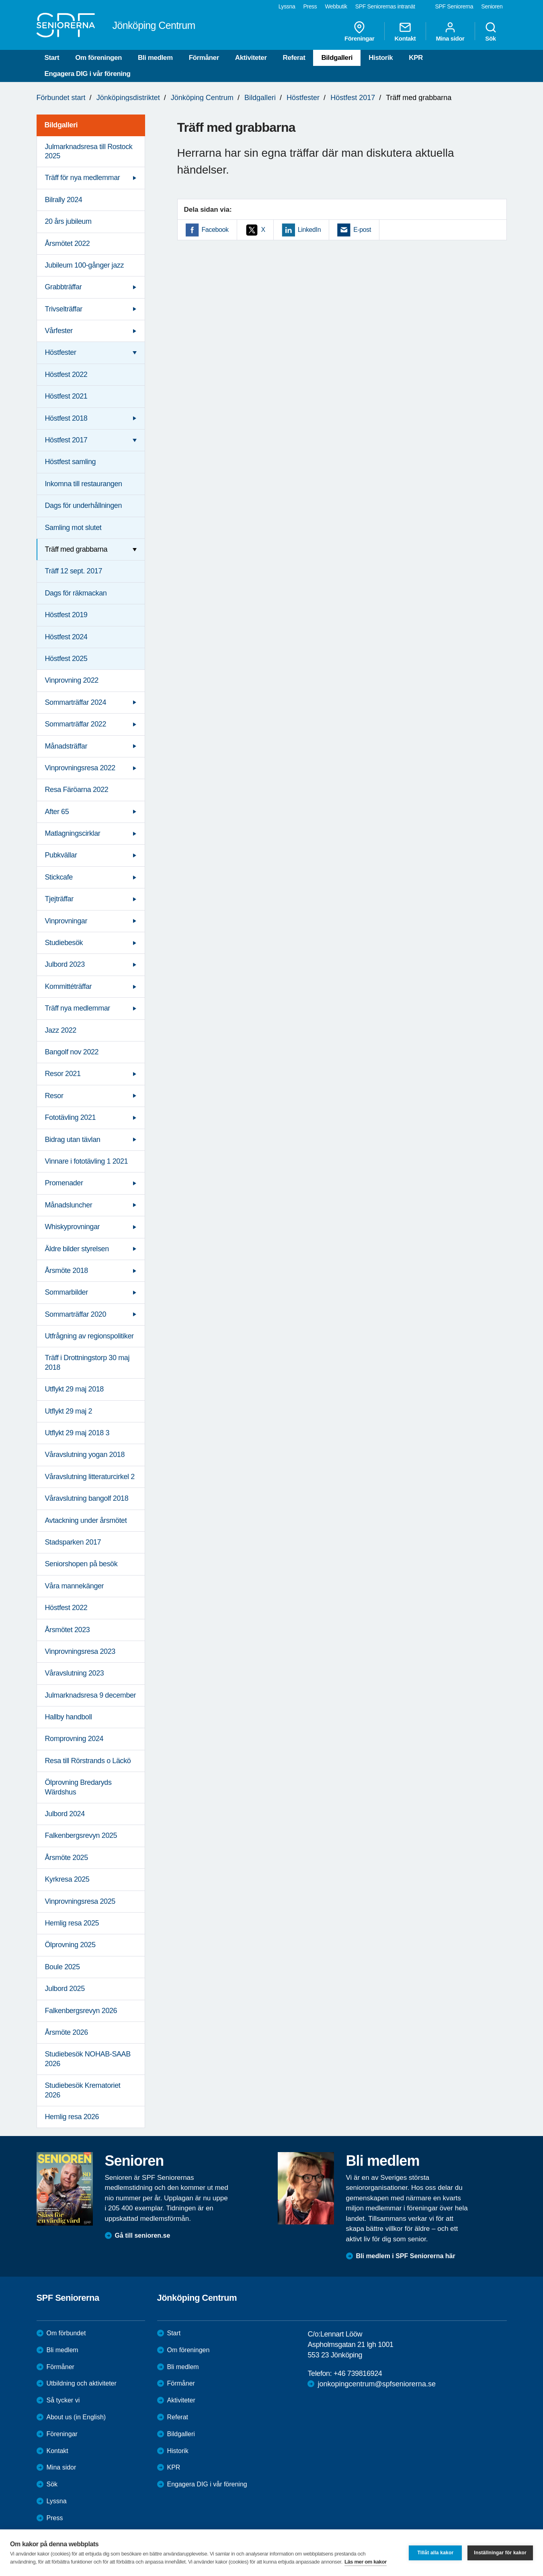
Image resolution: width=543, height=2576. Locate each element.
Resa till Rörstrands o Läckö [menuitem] (88, 1761)
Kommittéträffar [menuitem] (68, 986)
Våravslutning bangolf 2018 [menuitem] (87, 1498)
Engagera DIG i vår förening (88, 74)
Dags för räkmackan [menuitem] (76, 593)
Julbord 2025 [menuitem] (65, 1989)
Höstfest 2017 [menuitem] (66, 440)
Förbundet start (61, 97)
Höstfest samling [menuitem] (70, 462)
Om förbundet (66, 2333)
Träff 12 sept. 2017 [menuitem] (73, 571)
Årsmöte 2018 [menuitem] (66, 1271)
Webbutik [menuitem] (336, 6)
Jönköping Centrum (202, 97)
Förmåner (204, 57)
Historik (381, 57)
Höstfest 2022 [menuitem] (66, 374)
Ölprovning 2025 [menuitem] (70, 1945)
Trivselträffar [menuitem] (63, 309)
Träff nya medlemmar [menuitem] (77, 1008)
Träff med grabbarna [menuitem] (76, 549)
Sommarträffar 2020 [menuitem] (76, 1314)
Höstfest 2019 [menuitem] (66, 615)
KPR (416, 57)
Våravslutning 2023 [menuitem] (74, 1673)
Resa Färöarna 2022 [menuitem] (77, 790)
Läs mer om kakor (365, 2562)
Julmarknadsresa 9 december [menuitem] (90, 1695)
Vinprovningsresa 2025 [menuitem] (80, 1901)
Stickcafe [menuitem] (59, 877)
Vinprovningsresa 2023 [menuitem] (80, 1651)
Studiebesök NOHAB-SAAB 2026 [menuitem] (88, 2058)
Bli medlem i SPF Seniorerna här (405, 2256)
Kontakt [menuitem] (405, 31)
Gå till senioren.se (142, 2235)
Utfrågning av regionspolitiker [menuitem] (89, 1336)
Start (52, 57)
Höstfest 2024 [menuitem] (66, 637)
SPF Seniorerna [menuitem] (454, 6)
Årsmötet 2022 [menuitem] (67, 243)
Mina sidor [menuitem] (450, 31)
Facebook (215, 229)
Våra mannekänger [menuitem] (74, 1586)
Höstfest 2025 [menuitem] (66, 659)
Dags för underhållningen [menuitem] (83, 505)
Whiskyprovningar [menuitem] (72, 1227)
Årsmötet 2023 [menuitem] (67, 1630)
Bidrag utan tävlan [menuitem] (72, 1140)
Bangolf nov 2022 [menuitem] (72, 1052)
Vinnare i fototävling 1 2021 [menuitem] (86, 1161)
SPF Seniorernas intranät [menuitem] (385, 6)
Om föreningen (98, 57)
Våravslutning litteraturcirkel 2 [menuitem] (90, 1477)
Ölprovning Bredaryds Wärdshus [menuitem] (78, 1787)
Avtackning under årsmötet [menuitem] (86, 1520)
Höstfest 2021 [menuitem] (66, 396)
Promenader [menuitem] (64, 1183)
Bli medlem (155, 57)
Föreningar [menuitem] (359, 31)
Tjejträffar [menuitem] (59, 899)
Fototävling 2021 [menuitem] (70, 1117)
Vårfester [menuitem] (59, 331)
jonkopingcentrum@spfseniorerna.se (376, 2384)
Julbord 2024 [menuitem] (65, 1814)
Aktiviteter (251, 57)
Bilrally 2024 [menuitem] (63, 200)
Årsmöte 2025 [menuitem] (66, 1858)
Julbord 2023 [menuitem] (65, 964)
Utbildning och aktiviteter (82, 2383)
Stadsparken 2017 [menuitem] (73, 1542)
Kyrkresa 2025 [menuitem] (67, 1879)
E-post (362, 229)
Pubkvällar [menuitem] (61, 855)
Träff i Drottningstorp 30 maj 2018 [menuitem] (87, 1362)
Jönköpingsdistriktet (128, 97)
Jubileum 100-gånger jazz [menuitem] (84, 265)
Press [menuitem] (310, 6)
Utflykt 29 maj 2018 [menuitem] (74, 1389)
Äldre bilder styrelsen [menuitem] (77, 1249)
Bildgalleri (336, 57)
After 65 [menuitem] (57, 812)
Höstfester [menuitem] (60, 352)
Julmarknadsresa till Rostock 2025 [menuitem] (89, 151)
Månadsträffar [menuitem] (66, 746)
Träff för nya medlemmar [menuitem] (82, 178)
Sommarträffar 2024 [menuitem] (76, 702)
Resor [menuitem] (54, 1096)
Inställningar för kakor (500, 2553)
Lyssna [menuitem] (287, 6)
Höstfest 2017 (352, 97)
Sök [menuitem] (491, 31)
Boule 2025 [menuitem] (62, 1967)
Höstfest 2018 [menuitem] (66, 418)
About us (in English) (76, 2417)
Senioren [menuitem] (491, 6)
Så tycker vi (63, 2400)
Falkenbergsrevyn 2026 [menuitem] (81, 2011)
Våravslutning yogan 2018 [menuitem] (85, 1455)
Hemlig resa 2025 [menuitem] (72, 1923)
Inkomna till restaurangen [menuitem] (83, 484)
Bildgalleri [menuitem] (61, 125)
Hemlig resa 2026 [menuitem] (72, 2117)
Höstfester (303, 97)
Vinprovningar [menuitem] (66, 921)
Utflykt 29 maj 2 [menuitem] (68, 1411)
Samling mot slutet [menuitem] (73, 528)
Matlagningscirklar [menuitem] (72, 833)
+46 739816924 (358, 2373)
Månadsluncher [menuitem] (68, 1205)
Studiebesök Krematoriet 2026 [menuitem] (83, 2090)
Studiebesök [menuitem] (64, 943)
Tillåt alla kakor (435, 2553)
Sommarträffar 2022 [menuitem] (76, 724)
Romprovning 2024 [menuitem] (74, 1739)
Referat (294, 57)
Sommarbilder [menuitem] (66, 1292)
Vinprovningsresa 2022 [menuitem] (80, 768)
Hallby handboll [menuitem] (68, 1717)
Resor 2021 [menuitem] (63, 1074)
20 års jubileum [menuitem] (68, 221)
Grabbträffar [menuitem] (63, 287)
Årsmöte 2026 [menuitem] (66, 2032)
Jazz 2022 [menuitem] (60, 1030)
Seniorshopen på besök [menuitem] (81, 1564)
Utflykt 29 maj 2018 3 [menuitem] (77, 1433)
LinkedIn (309, 229)
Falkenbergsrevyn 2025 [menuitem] (81, 1835)
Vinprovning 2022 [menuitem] (71, 680)
